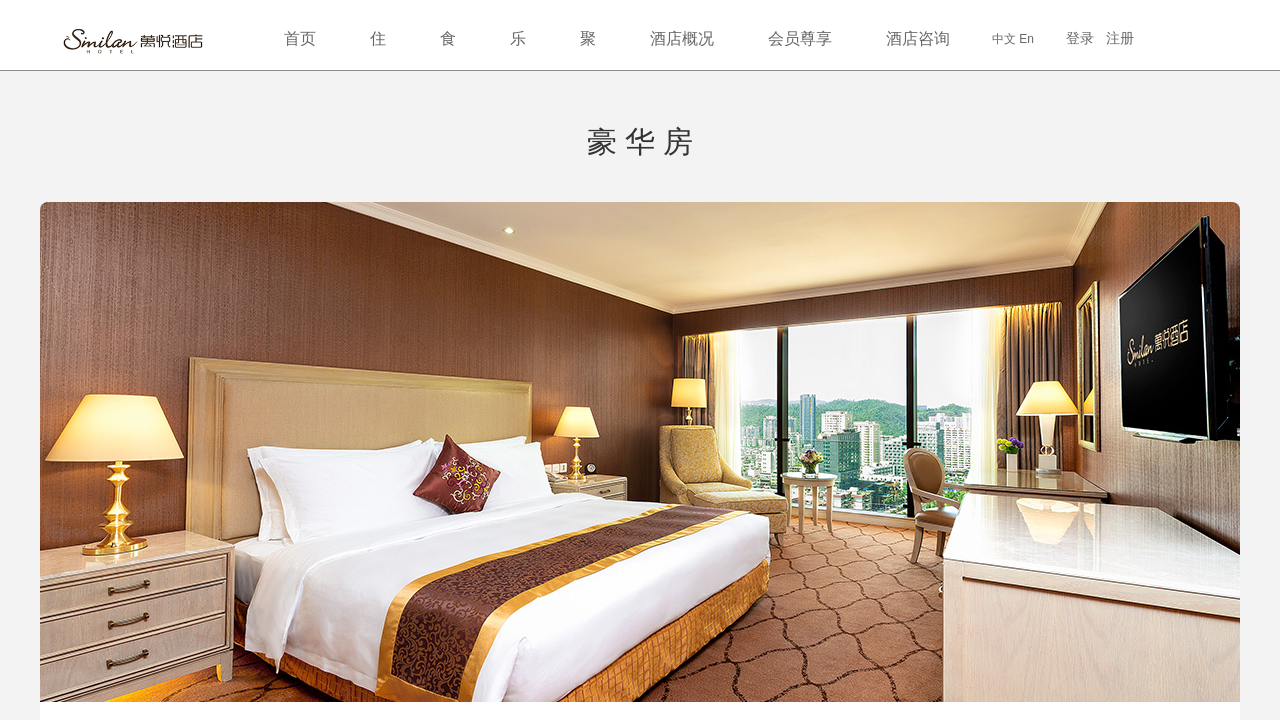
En (1026, 39)
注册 (1120, 38)
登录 (1080, 38)
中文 (1004, 39)
